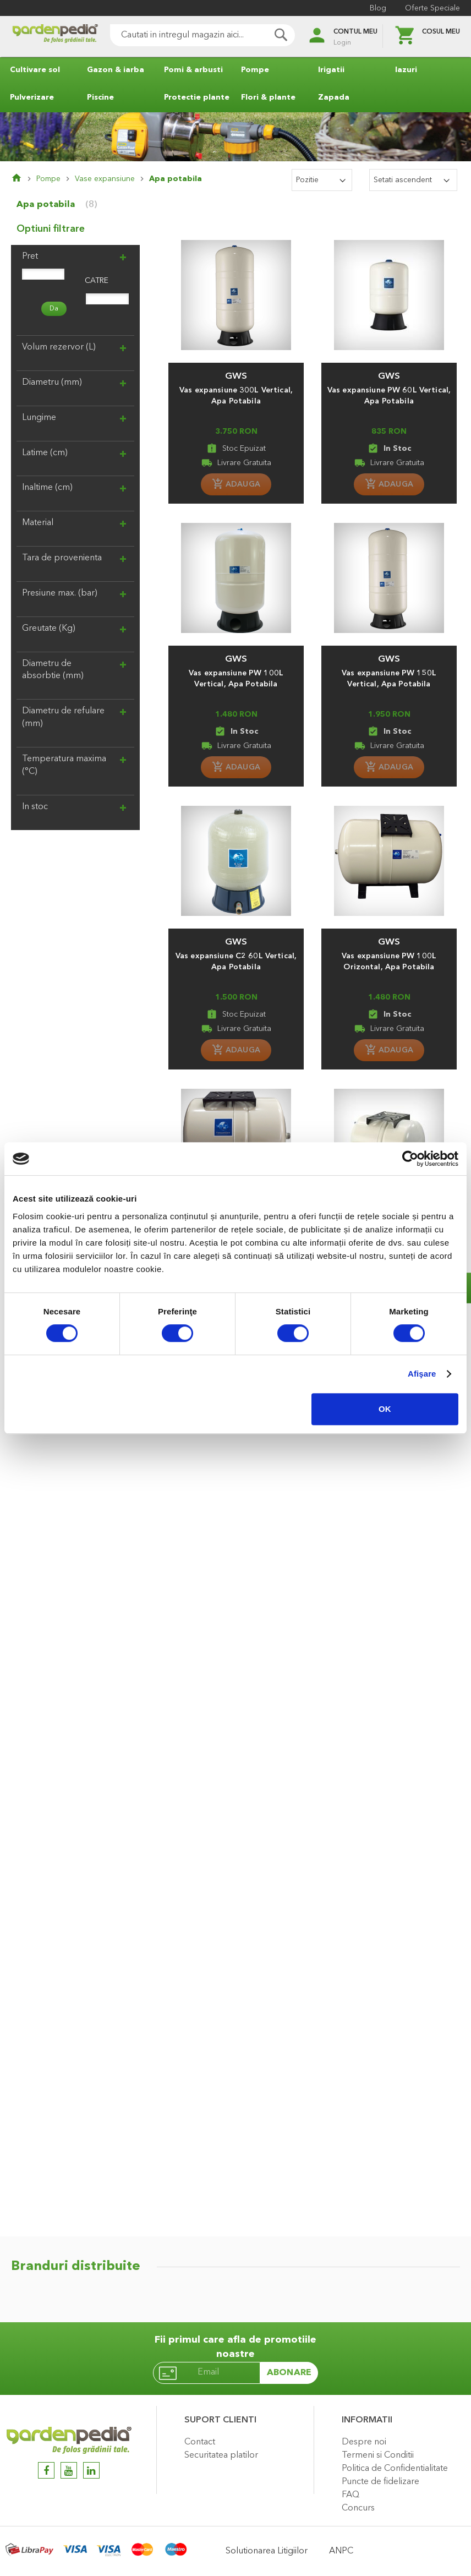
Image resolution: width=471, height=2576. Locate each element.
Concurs (358, 2508)
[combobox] (202, 35)
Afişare (422, 1373)
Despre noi (364, 2442)
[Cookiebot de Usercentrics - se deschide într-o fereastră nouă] (410, 1158)
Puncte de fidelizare (380, 2481)
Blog (378, 8)
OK (385, 1408)
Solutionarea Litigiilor (267, 2551)
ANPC (341, 2551)
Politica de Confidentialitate (395, 2468)
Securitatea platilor (221, 2455)
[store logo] (55, 36)
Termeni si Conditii (378, 2455)
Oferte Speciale (432, 8)
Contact (199, 2442)
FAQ (350, 2495)
